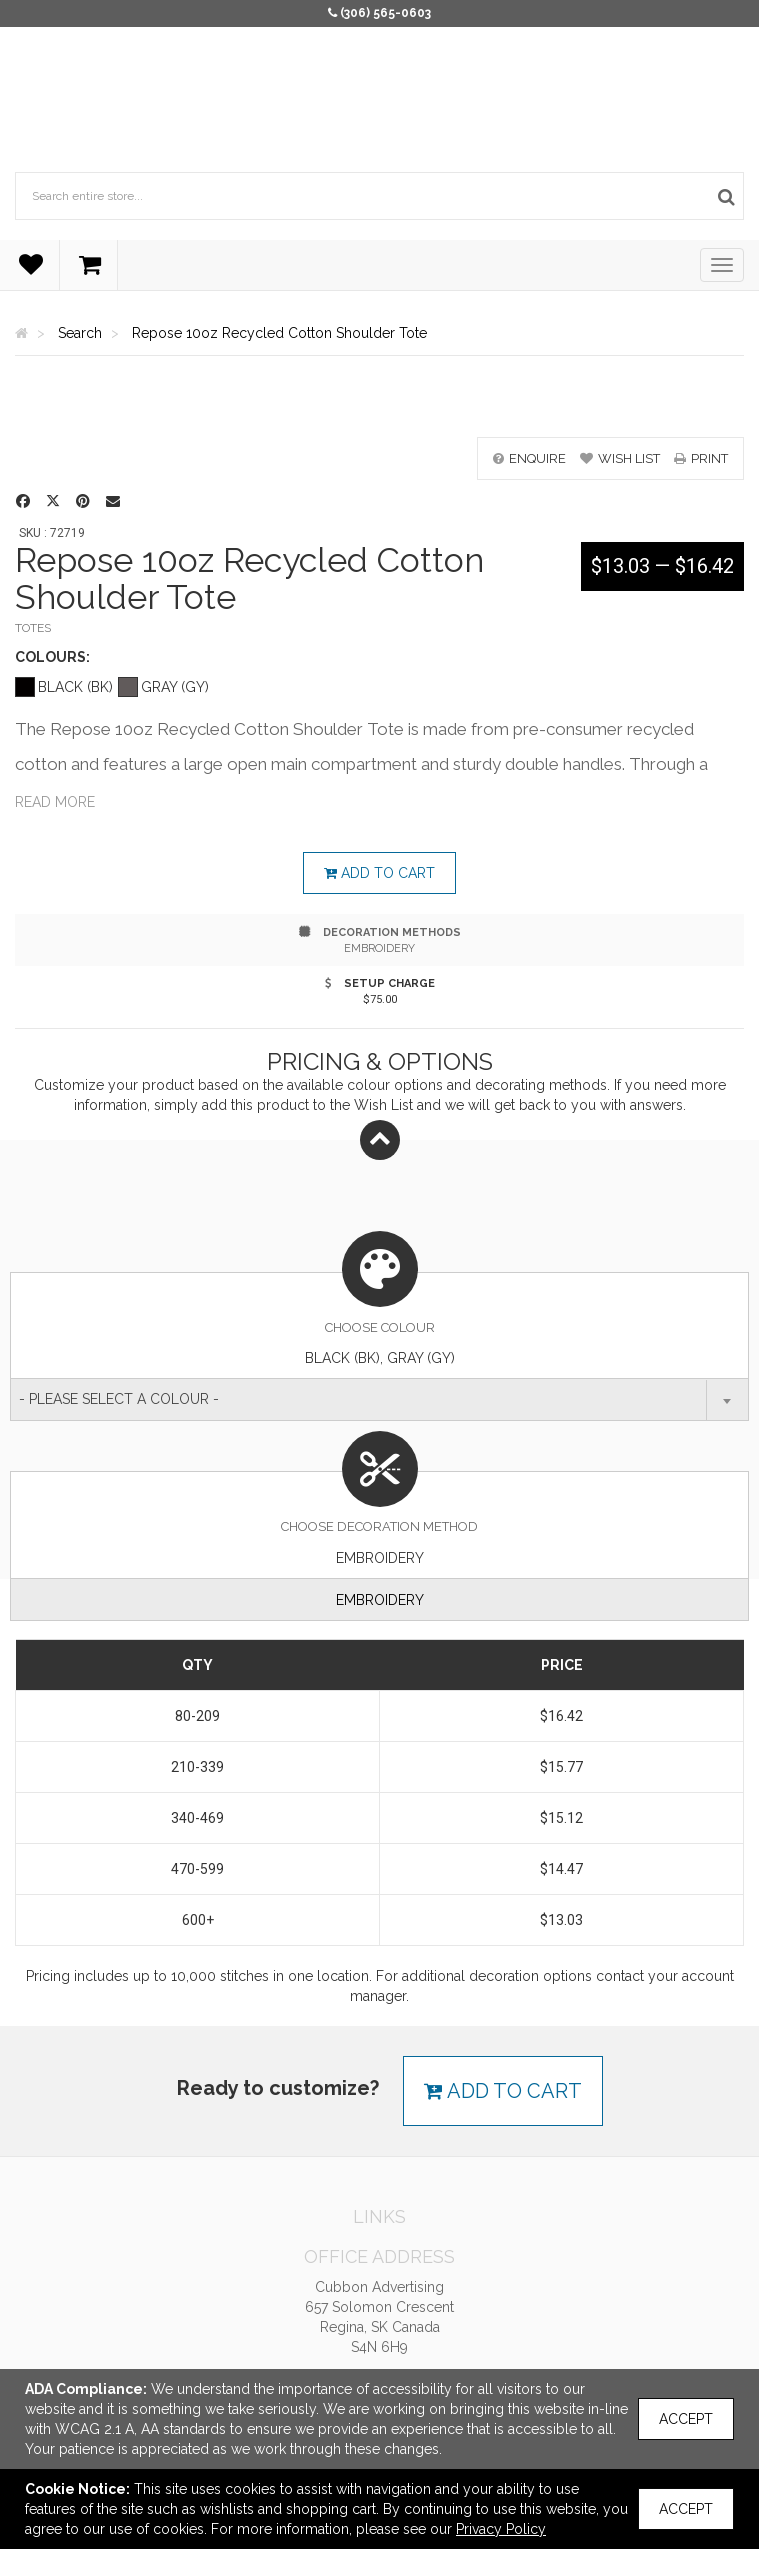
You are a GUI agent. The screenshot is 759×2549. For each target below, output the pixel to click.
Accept (686, 2419)
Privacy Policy (501, 2529)
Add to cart (379, 873)
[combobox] (379, 1399)
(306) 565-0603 (385, 13)
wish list (620, 458)
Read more (55, 802)
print (701, 458)
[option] (379, 406)
